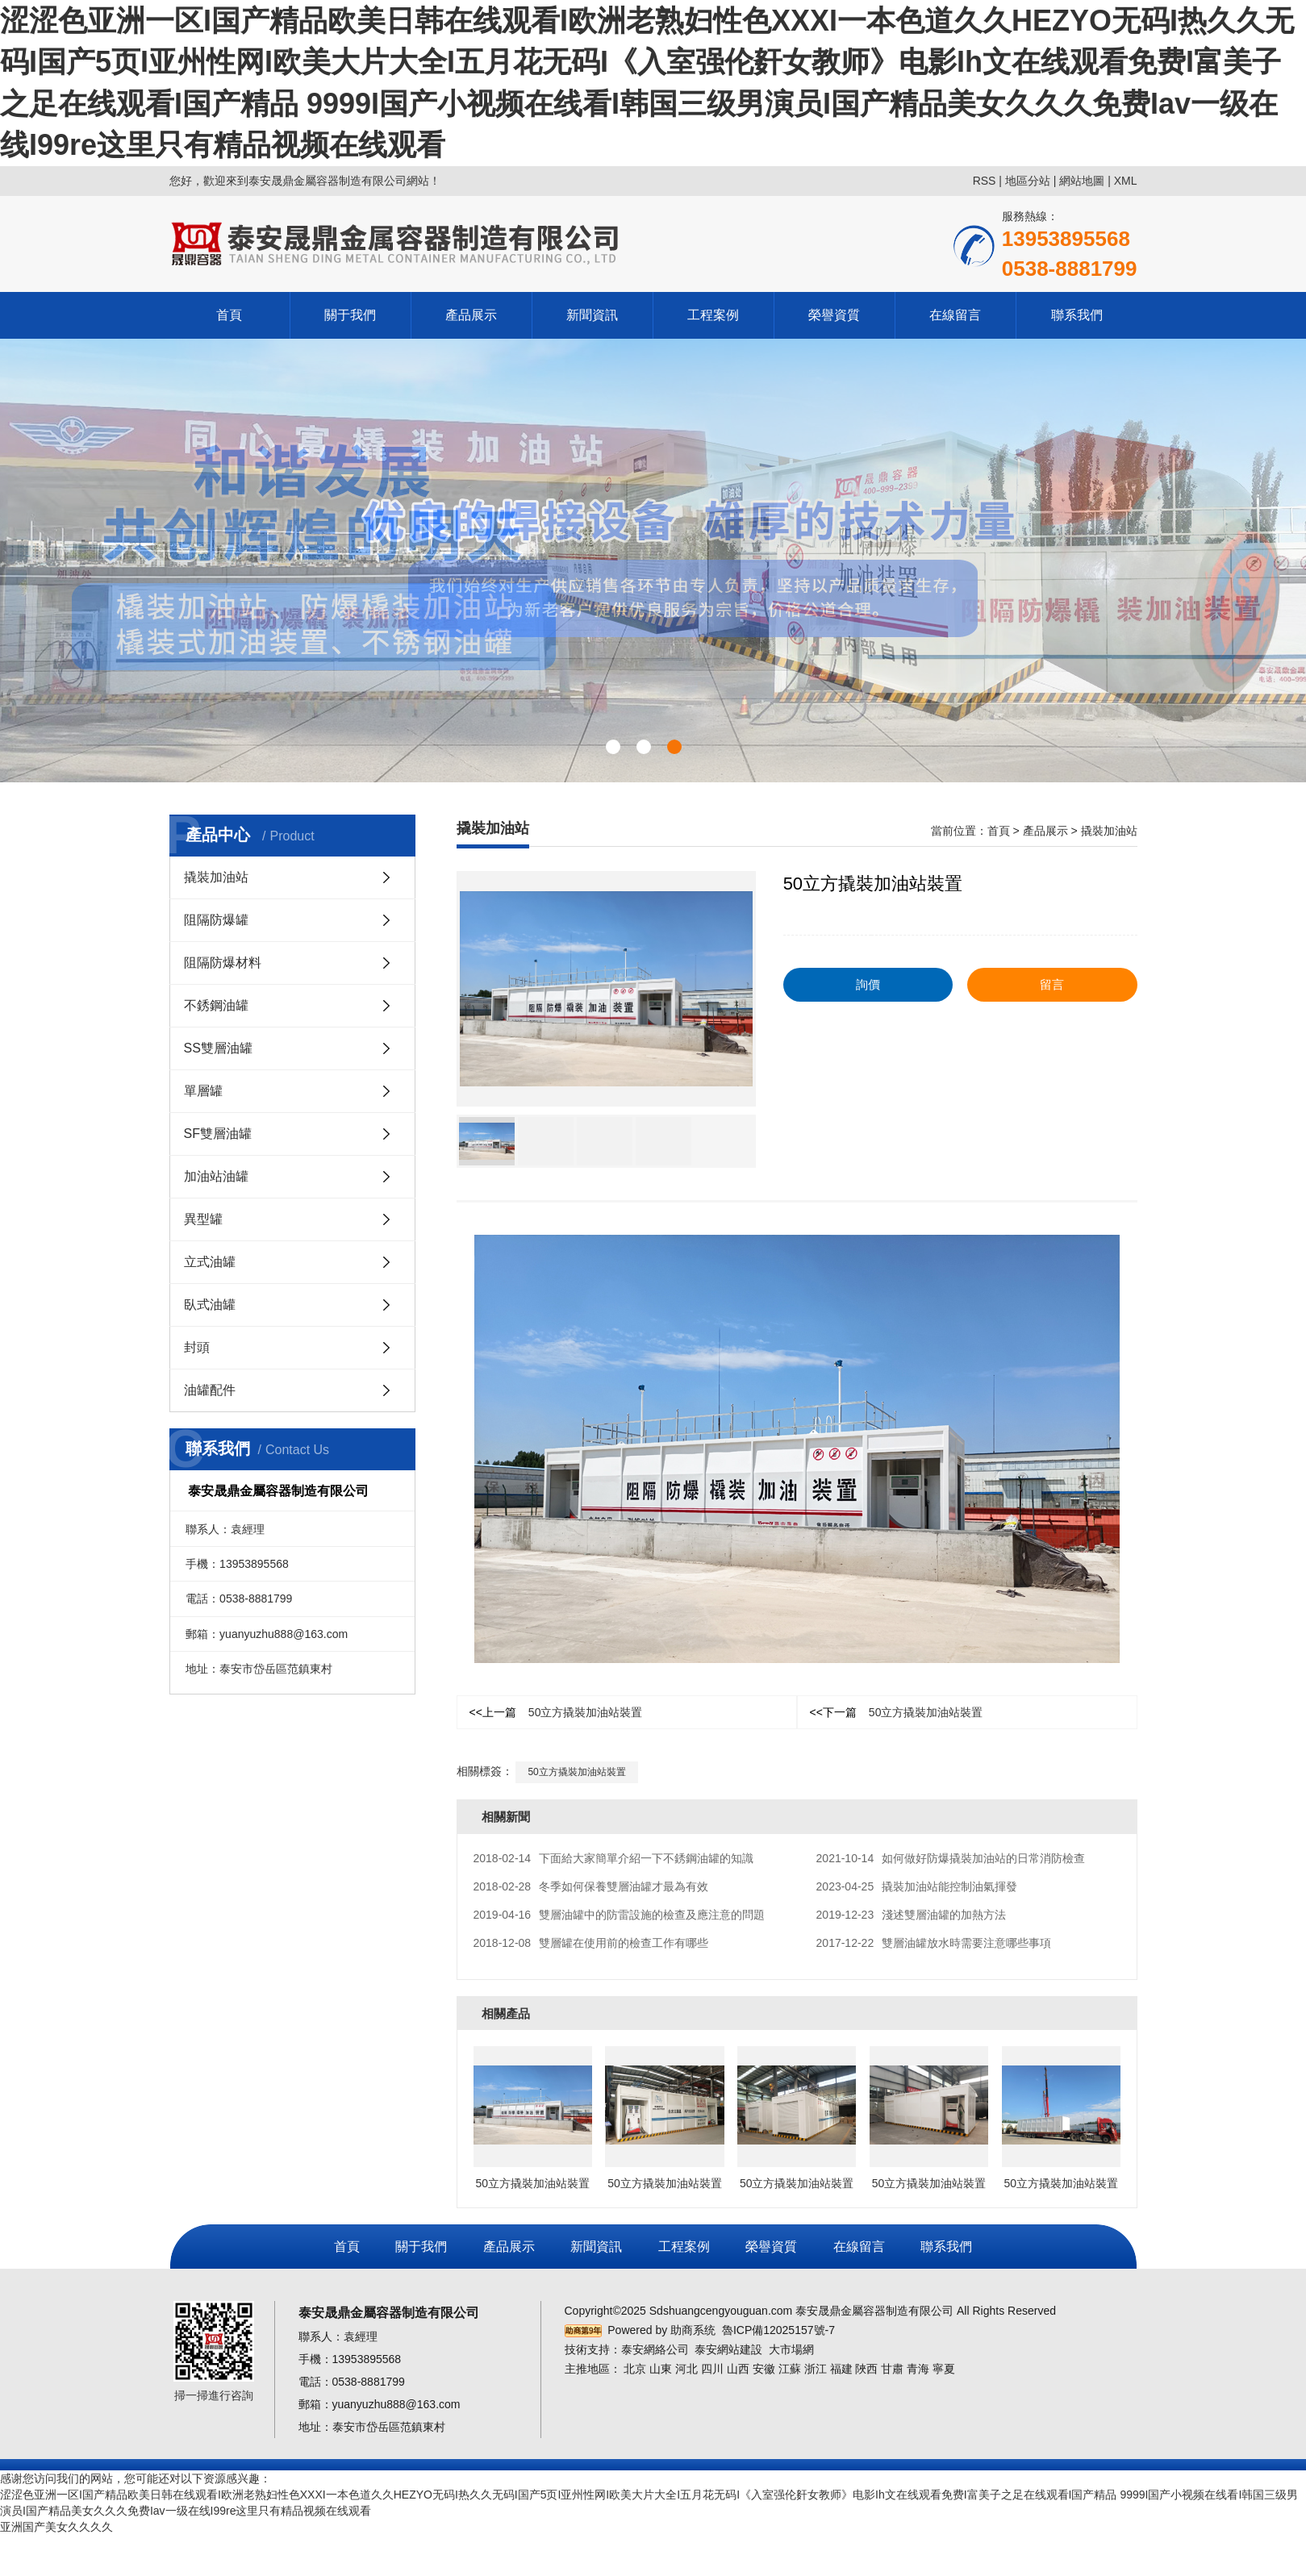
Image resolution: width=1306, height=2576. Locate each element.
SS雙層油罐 (218, 1048)
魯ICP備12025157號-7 (778, 2330)
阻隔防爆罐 (216, 920)
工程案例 (713, 315)
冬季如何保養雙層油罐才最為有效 (591, 1886)
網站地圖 (1081, 180)
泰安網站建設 (728, 2349)
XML (1125, 180)
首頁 (229, 315)
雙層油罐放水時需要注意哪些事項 (934, 1942)
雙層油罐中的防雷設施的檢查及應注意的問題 (620, 1914)
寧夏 (944, 2368)
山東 (660, 2368)
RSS (984, 180)
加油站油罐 (216, 1176)
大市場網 (791, 2349)
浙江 (815, 2368)
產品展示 (471, 315)
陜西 (866, 2368)
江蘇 (789, 2368)
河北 (686, 2368)
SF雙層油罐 (218, 1133)
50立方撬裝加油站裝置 (556, 1712)
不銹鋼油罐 (216, 1005)
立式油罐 (210, 1262)
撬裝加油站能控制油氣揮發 (917, 1886)
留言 (1052, 984)
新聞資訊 (592, 315)
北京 (635, 2368)
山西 (738, 2368)
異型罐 (203, 1219)
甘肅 (892, 2368)
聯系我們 (1077, 315)
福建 (841, 2368)
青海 (918, 2368)
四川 (712, 2368)
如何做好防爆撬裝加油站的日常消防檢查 (951, 1858)
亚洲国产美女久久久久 (56, 2526)
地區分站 (1027, 180)
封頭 (197, 1347)
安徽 (764, 2368)
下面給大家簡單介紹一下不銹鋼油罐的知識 (614, 1858)
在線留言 (955, 315)
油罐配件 (210, 1390)
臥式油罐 (210, 1304)
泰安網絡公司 (655, 2349)
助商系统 (693, 2330)
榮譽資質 (834, 315)
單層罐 (203, 1091)
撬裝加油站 (216, 877)
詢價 (868, 984)
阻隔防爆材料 (222, 962)
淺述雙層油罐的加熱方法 (911, 1914)
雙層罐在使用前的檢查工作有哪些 (591, 1942)
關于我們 (350, 315)
